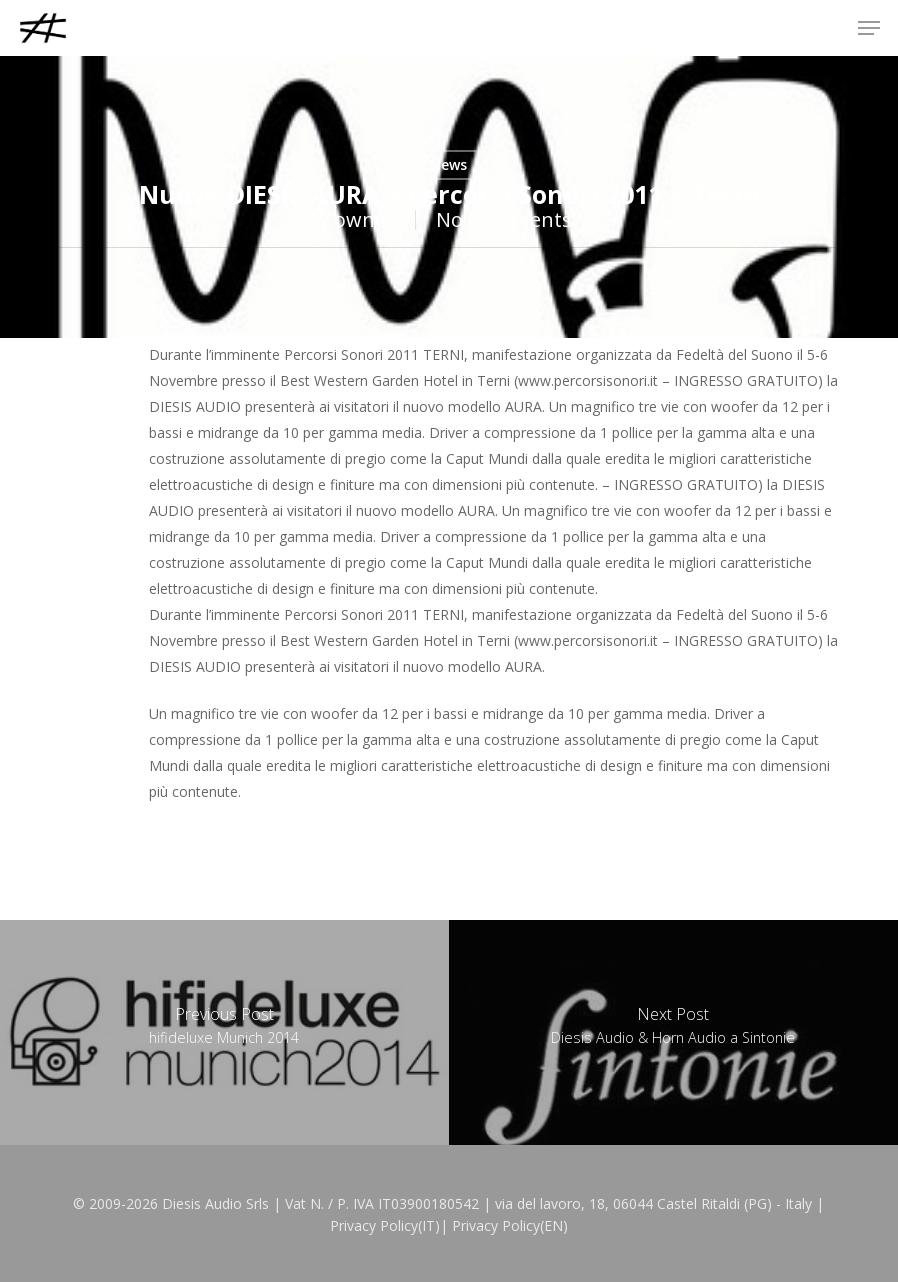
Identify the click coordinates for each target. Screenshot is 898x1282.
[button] (869, 28)
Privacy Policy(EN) (510, 1225)
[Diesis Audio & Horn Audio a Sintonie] (673, 1032)
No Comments (504, 219)
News (448, 164)
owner (364, 219)
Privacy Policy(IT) (385, 1225)
